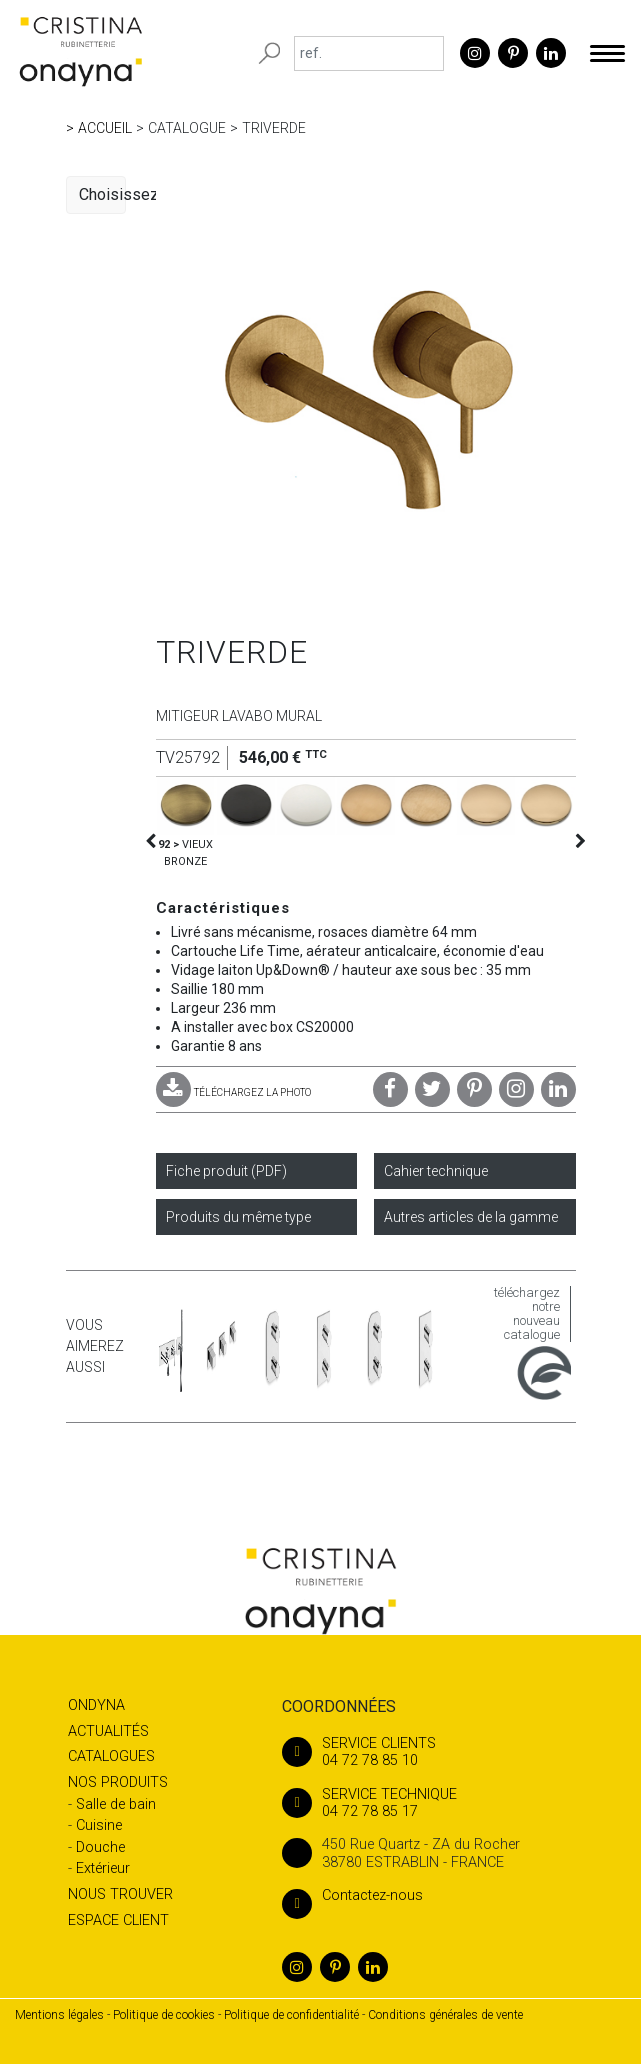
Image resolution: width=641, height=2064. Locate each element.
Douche (100, 1847)
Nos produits (118, 1782)
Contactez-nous (352, 1895)
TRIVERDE (274, 128)
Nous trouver (120, 1894)
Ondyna (96, 1705)
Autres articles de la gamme (471, 1217)
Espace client (118, 1920)
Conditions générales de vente (445, 2015)
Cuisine (99, 1825)
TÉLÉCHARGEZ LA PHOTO (233, 1092)
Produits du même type (238, 1217)
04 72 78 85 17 (438, 1803)
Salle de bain (116, 1804)
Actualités (108, 1731)
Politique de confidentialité (291, 2015)
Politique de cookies (164, 2015)
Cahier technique (436, 1171)
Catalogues (111, 1756)
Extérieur (103, 1868)
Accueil (105, 128)
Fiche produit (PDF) (226, 1171)
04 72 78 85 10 (438, 1752)
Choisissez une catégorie (102, 194)
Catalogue (187, 128)
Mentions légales (59, 2015)
